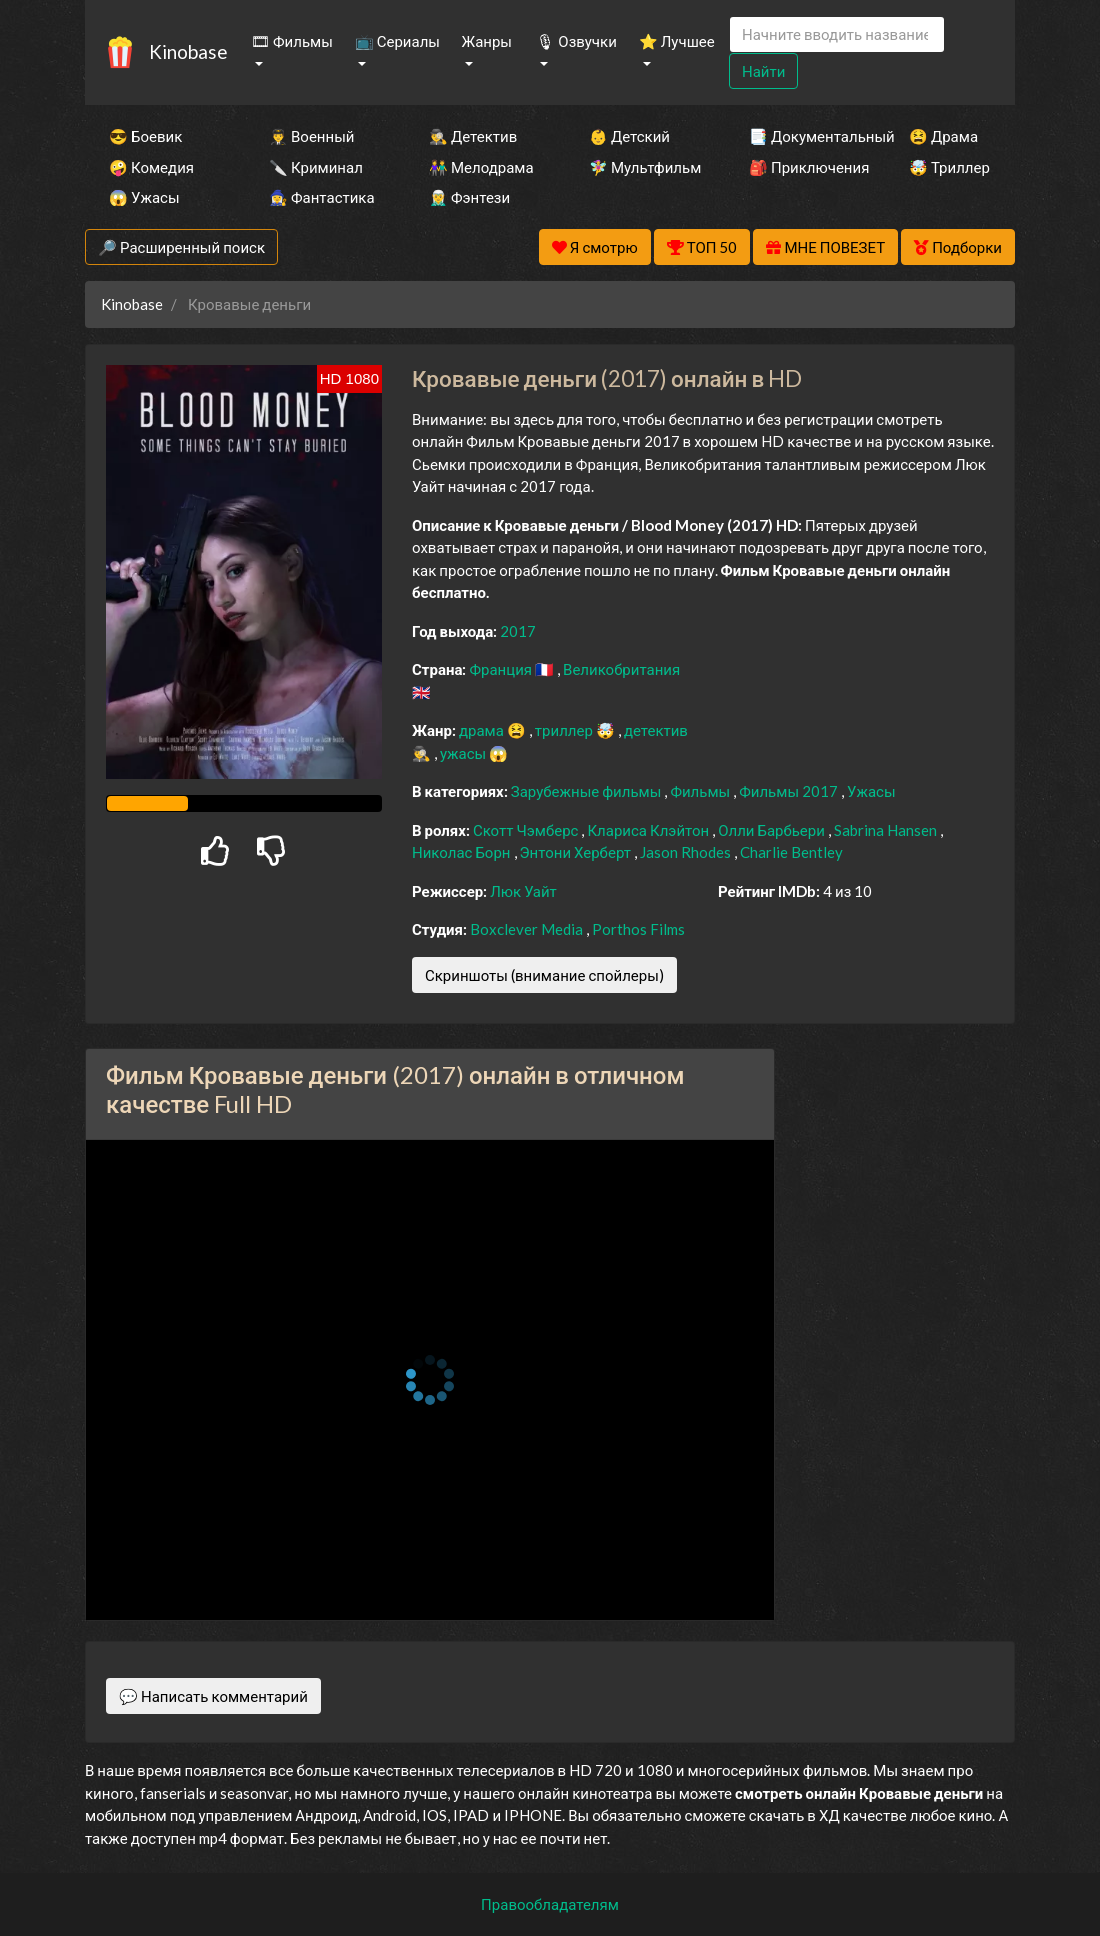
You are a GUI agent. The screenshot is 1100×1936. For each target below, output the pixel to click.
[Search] (837, 34)
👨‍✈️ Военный (311, 136)
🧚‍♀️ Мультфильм (642, 167)
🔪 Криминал (316, 167)
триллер (565, 730)
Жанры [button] (487, 41)
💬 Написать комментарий (213, 1696)
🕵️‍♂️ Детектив (473, 136)
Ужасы (871, 791)
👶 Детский (629, 136)
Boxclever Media (528, 929)
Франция (502, 669)
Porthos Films (638, 929)
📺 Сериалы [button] (397, 41)
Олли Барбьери (773, 830)
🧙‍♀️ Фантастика (322, 197)
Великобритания (621, 669)
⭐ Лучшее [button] (677, 41)
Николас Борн (463, 852)
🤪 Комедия (151, 167)
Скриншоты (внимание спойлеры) (544, 975)
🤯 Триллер (949, 167)
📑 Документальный (802, 136)
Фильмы (701, 791)
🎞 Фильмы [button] (292, 41)
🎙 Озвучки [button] (576, 41)
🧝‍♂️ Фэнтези (469, 197)
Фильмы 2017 (790, 791)
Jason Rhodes (687, 852)
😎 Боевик (145, 136)
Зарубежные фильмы (588, 791)
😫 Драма (943, 136)
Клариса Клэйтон (649, 830)
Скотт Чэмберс (527, 830)
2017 (518, 631)
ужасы (464, 753)
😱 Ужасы (144, 197)
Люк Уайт (523, 891)
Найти (763, 71)
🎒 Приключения (802, 167)
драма (483, 730)
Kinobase (188, 51)
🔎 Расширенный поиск (181, 247)
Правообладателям (550, 1904)
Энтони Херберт (577, 852)
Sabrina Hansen (887, 830)
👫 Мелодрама (481, 167)
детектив (656, 730)
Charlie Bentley (791, 852)
